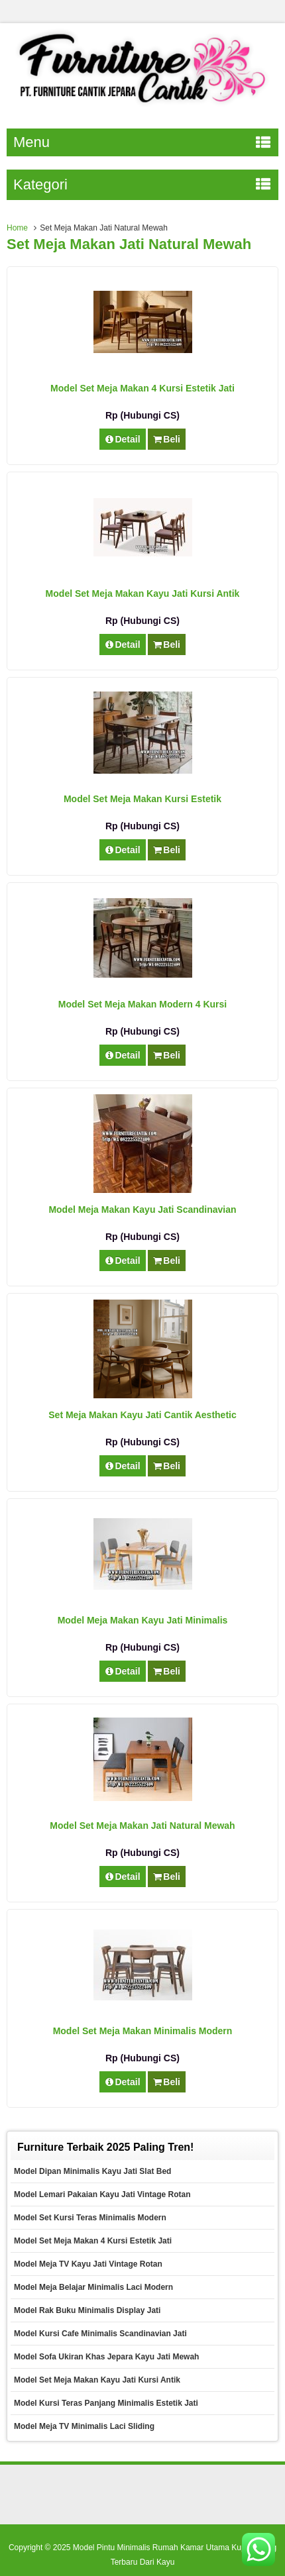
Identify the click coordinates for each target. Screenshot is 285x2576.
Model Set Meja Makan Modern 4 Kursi (142, 1004)
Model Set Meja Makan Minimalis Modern (143, 2031)
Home (17, 227)
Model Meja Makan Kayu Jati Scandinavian (142, 1209)
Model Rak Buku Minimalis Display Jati (87, 2310)
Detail (123, 439)
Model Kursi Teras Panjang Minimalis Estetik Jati (106, 2403)
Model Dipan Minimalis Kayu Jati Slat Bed (92, 2171)
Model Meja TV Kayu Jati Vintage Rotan (88, 2264)
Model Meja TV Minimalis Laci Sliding (84, 2426)
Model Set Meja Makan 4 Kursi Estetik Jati (142, 388)
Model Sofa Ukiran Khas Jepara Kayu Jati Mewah (106, 2356)
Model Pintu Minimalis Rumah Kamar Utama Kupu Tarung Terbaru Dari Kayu (174, 2555)
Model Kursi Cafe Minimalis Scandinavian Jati (100, 2333)
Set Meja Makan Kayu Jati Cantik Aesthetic (142, 1415)
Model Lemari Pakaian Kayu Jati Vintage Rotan (102, 2194)
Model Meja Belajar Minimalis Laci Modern (93, 2287)
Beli (166, 439)
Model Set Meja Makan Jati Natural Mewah (142, 1825)
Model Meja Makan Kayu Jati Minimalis (143, 1620)
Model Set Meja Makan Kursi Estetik (142, 799)
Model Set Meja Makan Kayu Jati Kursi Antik (143, 593)
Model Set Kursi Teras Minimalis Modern (90, 2217)
